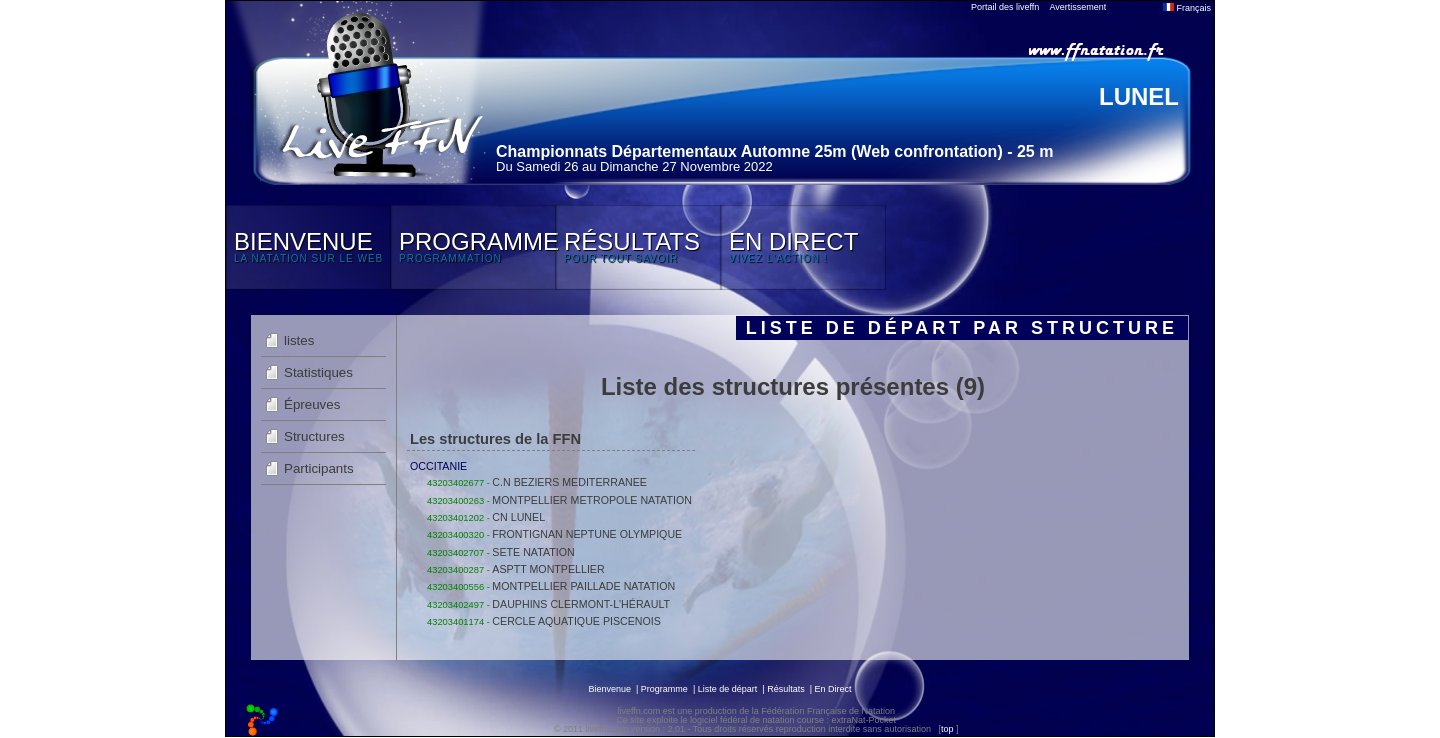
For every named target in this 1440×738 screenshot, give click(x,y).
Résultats (786, 689)
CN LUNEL (518, 517)
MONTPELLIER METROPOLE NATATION (592, 500)
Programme (664, 689)
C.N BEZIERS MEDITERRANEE (569, 482)
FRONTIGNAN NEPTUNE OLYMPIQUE (587, 534)
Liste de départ (728, 689)
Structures (314, 436)
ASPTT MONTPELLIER (548, 569)
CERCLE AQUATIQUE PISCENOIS (576, 621)
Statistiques (318, 372)
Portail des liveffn (1005, 7)
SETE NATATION (533, 552)
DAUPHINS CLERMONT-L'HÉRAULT (581, 604)
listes (299, 340)
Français (1187, 8)
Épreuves (312, 404)
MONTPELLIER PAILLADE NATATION (583, 586)
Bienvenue (609, 689)
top (947, 729)
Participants (319, 468)
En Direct (833, 689)
